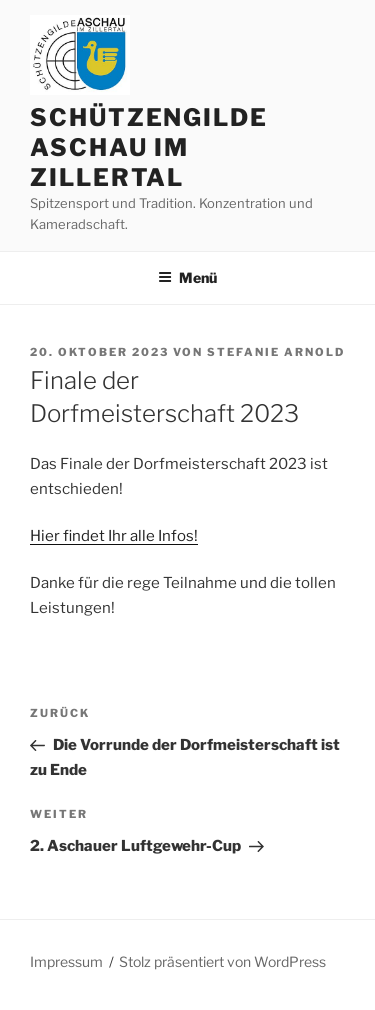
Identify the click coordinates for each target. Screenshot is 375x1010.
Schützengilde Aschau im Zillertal (149, 147)
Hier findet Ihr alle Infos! (114, 536)
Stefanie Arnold (276, 352)
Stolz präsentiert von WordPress (222, 961)
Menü (187, 277)
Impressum (66, 961)
